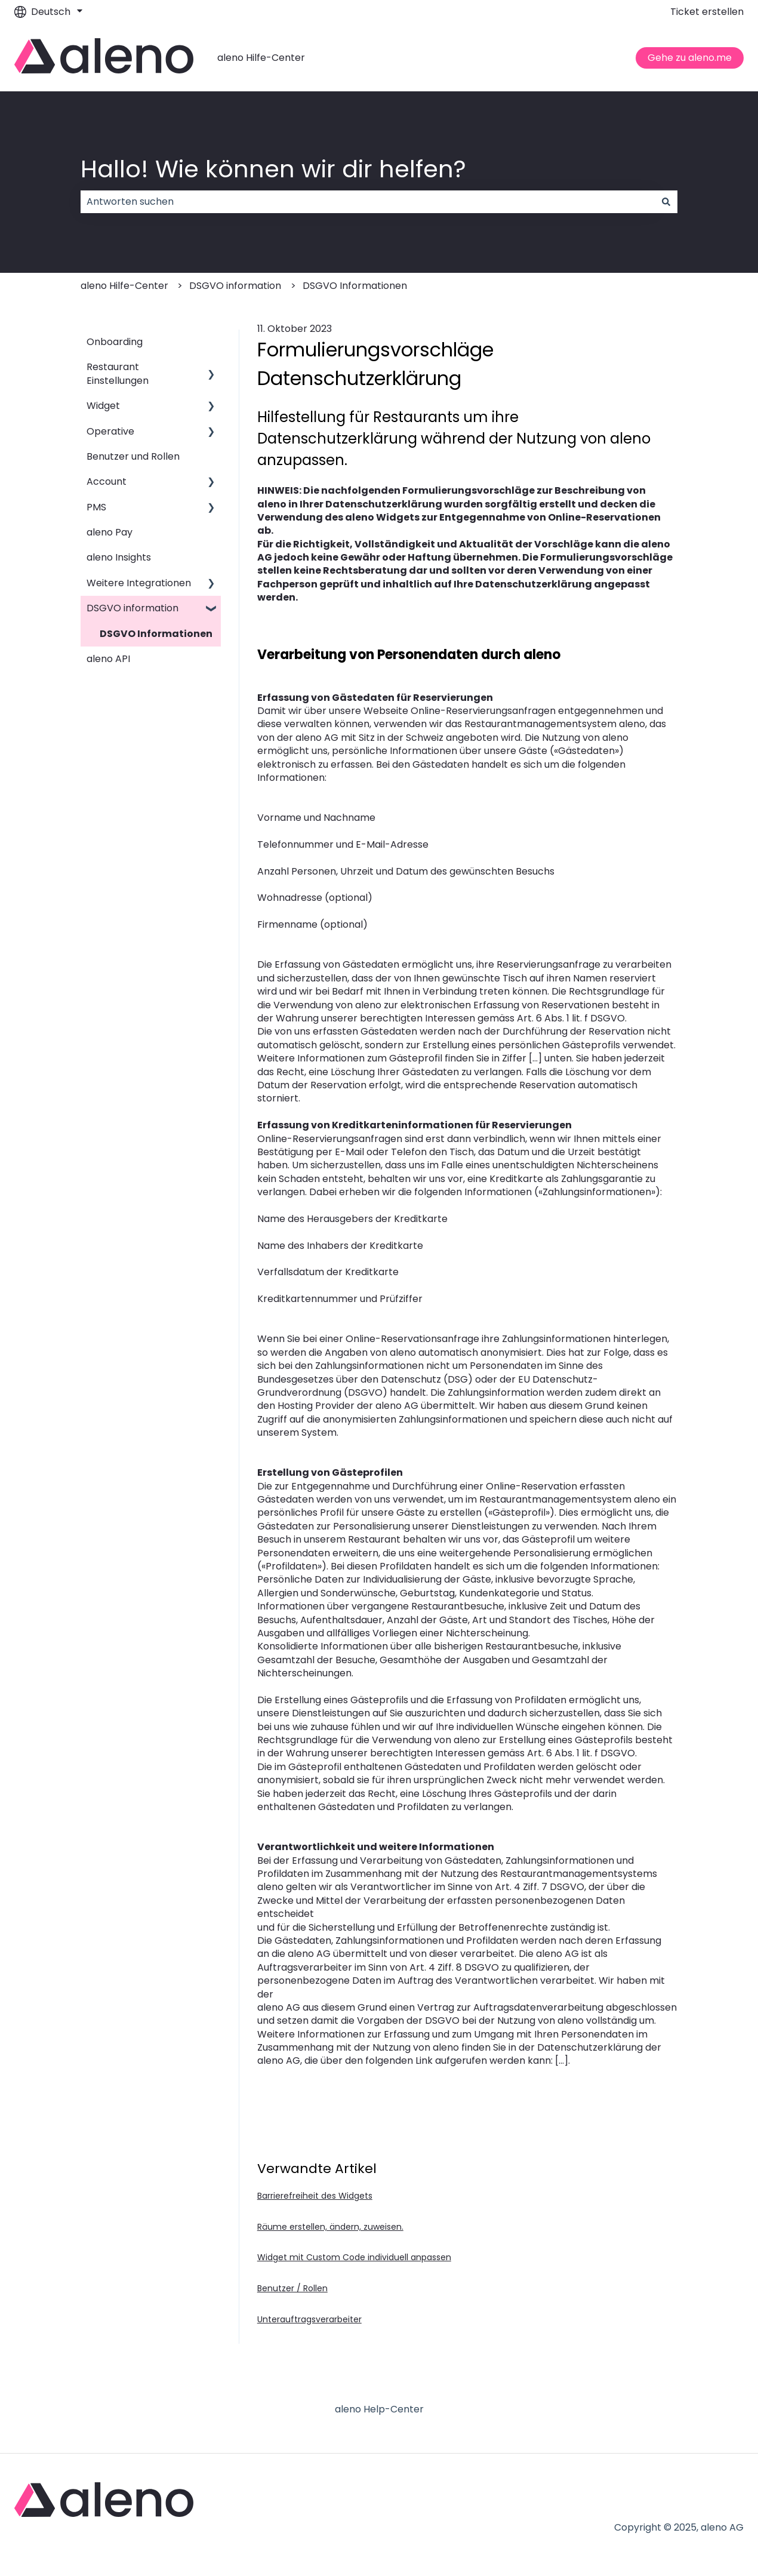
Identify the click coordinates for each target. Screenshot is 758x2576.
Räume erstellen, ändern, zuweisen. (330, 2227)
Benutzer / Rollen (292, 2288)
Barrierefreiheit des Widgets (314, 2196)
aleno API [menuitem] (108, 659)
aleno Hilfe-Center (261, 57)
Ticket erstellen (707, 12)
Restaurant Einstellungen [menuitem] (118, 373)
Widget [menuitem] (103, 406)
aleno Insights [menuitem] (119, 557)
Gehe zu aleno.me (690, 57)
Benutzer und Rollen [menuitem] (133, 456)
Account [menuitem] (107, 481)
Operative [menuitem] (110, 431)
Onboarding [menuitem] (115, 342)
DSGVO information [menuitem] (132, 608)
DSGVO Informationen (355, 286)
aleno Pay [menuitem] (110, 532)
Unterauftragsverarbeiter (309, 2319)
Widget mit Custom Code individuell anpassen (354, 2257)
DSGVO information (235, 286)
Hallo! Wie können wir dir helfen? (273, 169)
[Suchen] (666, 201)
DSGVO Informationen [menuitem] (156, 634)
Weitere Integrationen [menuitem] (139, 583)
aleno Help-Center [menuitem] (379, 2409)
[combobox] (368, 201)
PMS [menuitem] (96, 507)
